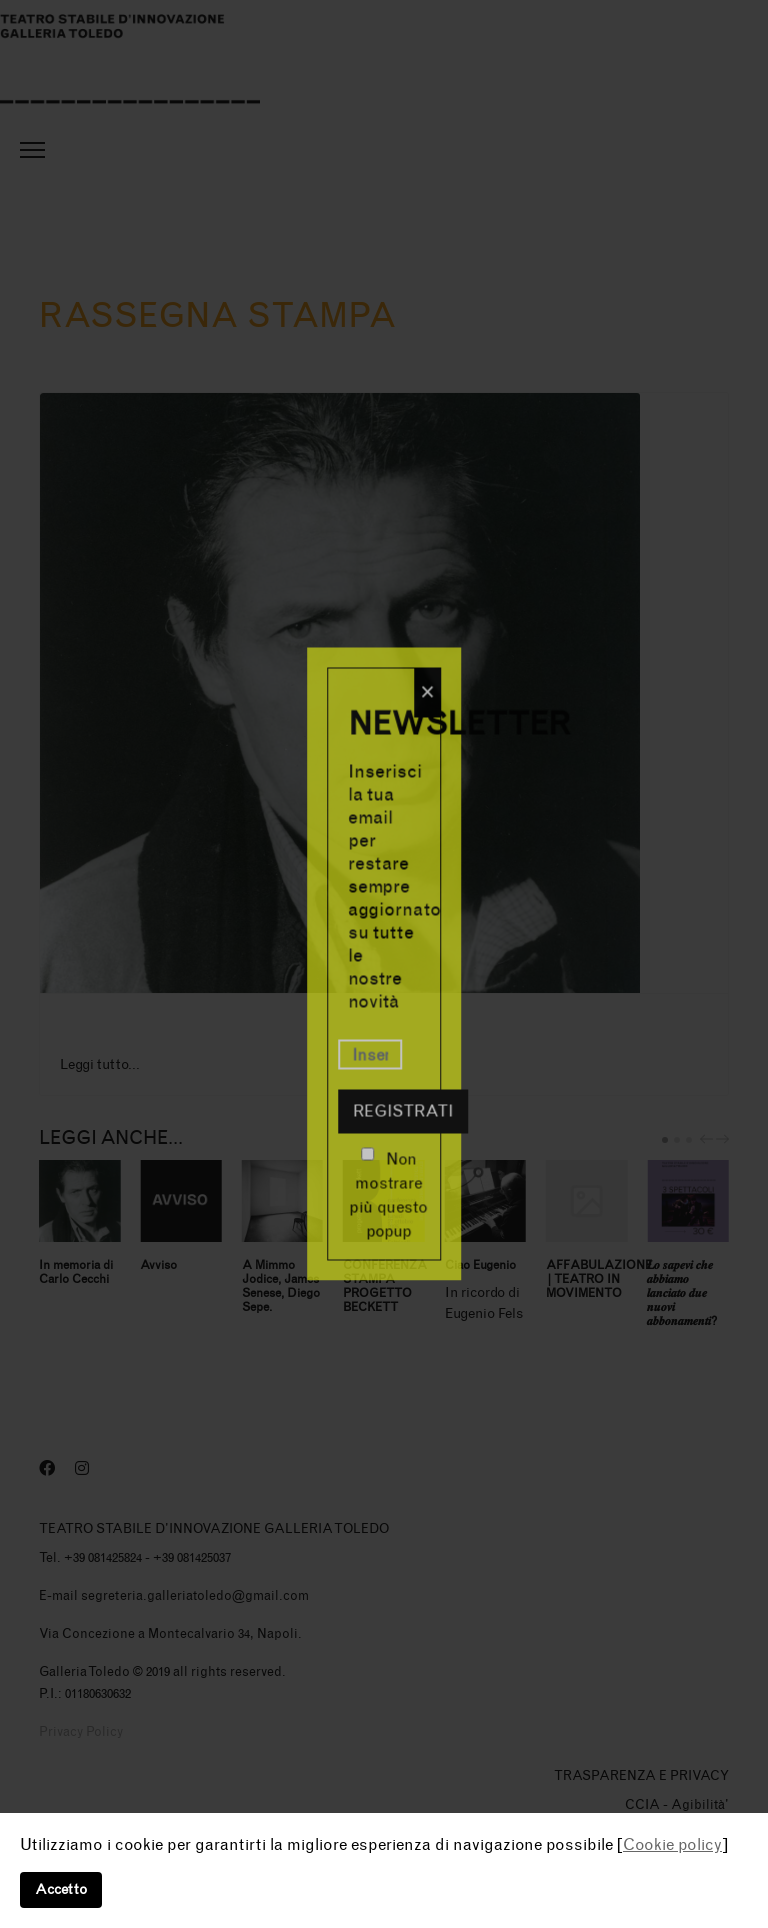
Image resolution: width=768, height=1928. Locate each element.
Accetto (61, 1889)
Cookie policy (672, 1844)
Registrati (403, 1111)
